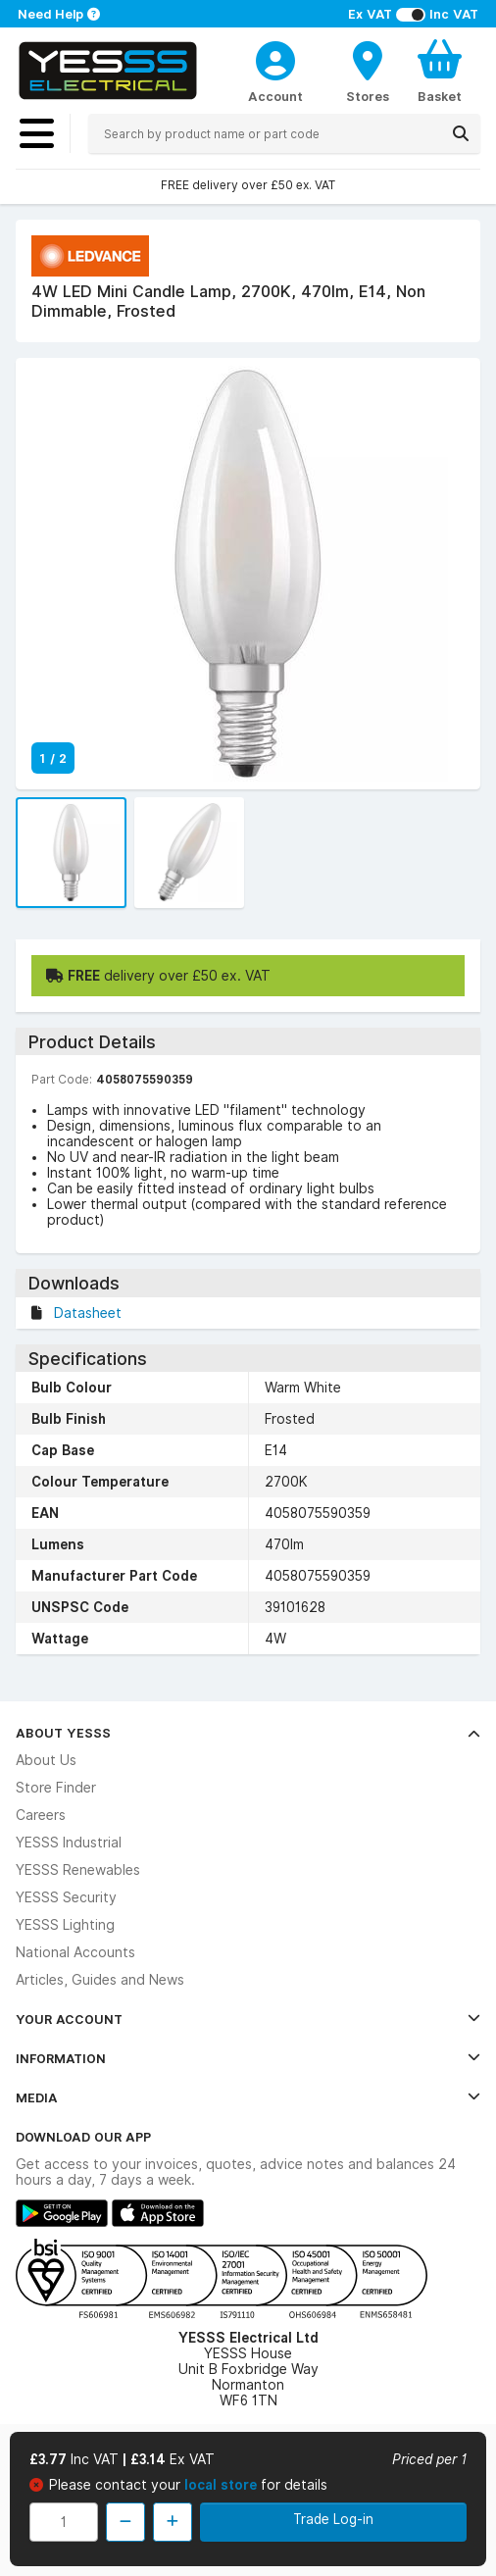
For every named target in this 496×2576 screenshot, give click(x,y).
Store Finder (56, 1787)
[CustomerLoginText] (275, 57)
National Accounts (75, 1952)
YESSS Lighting (65, 1925)
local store (222, 2485)
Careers (41, 1815)
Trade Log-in (333, 2519)
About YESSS (248, 1733)
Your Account (248, 2019)
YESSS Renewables (78, 1870)
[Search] (460, 133)
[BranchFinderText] (367, 70)
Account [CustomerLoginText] (275, 96)
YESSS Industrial (69, 1842)
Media (248, 2097)
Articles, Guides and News (100, 1980)
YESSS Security (66, 1897)
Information (248, 2058)
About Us (46, 1760)
